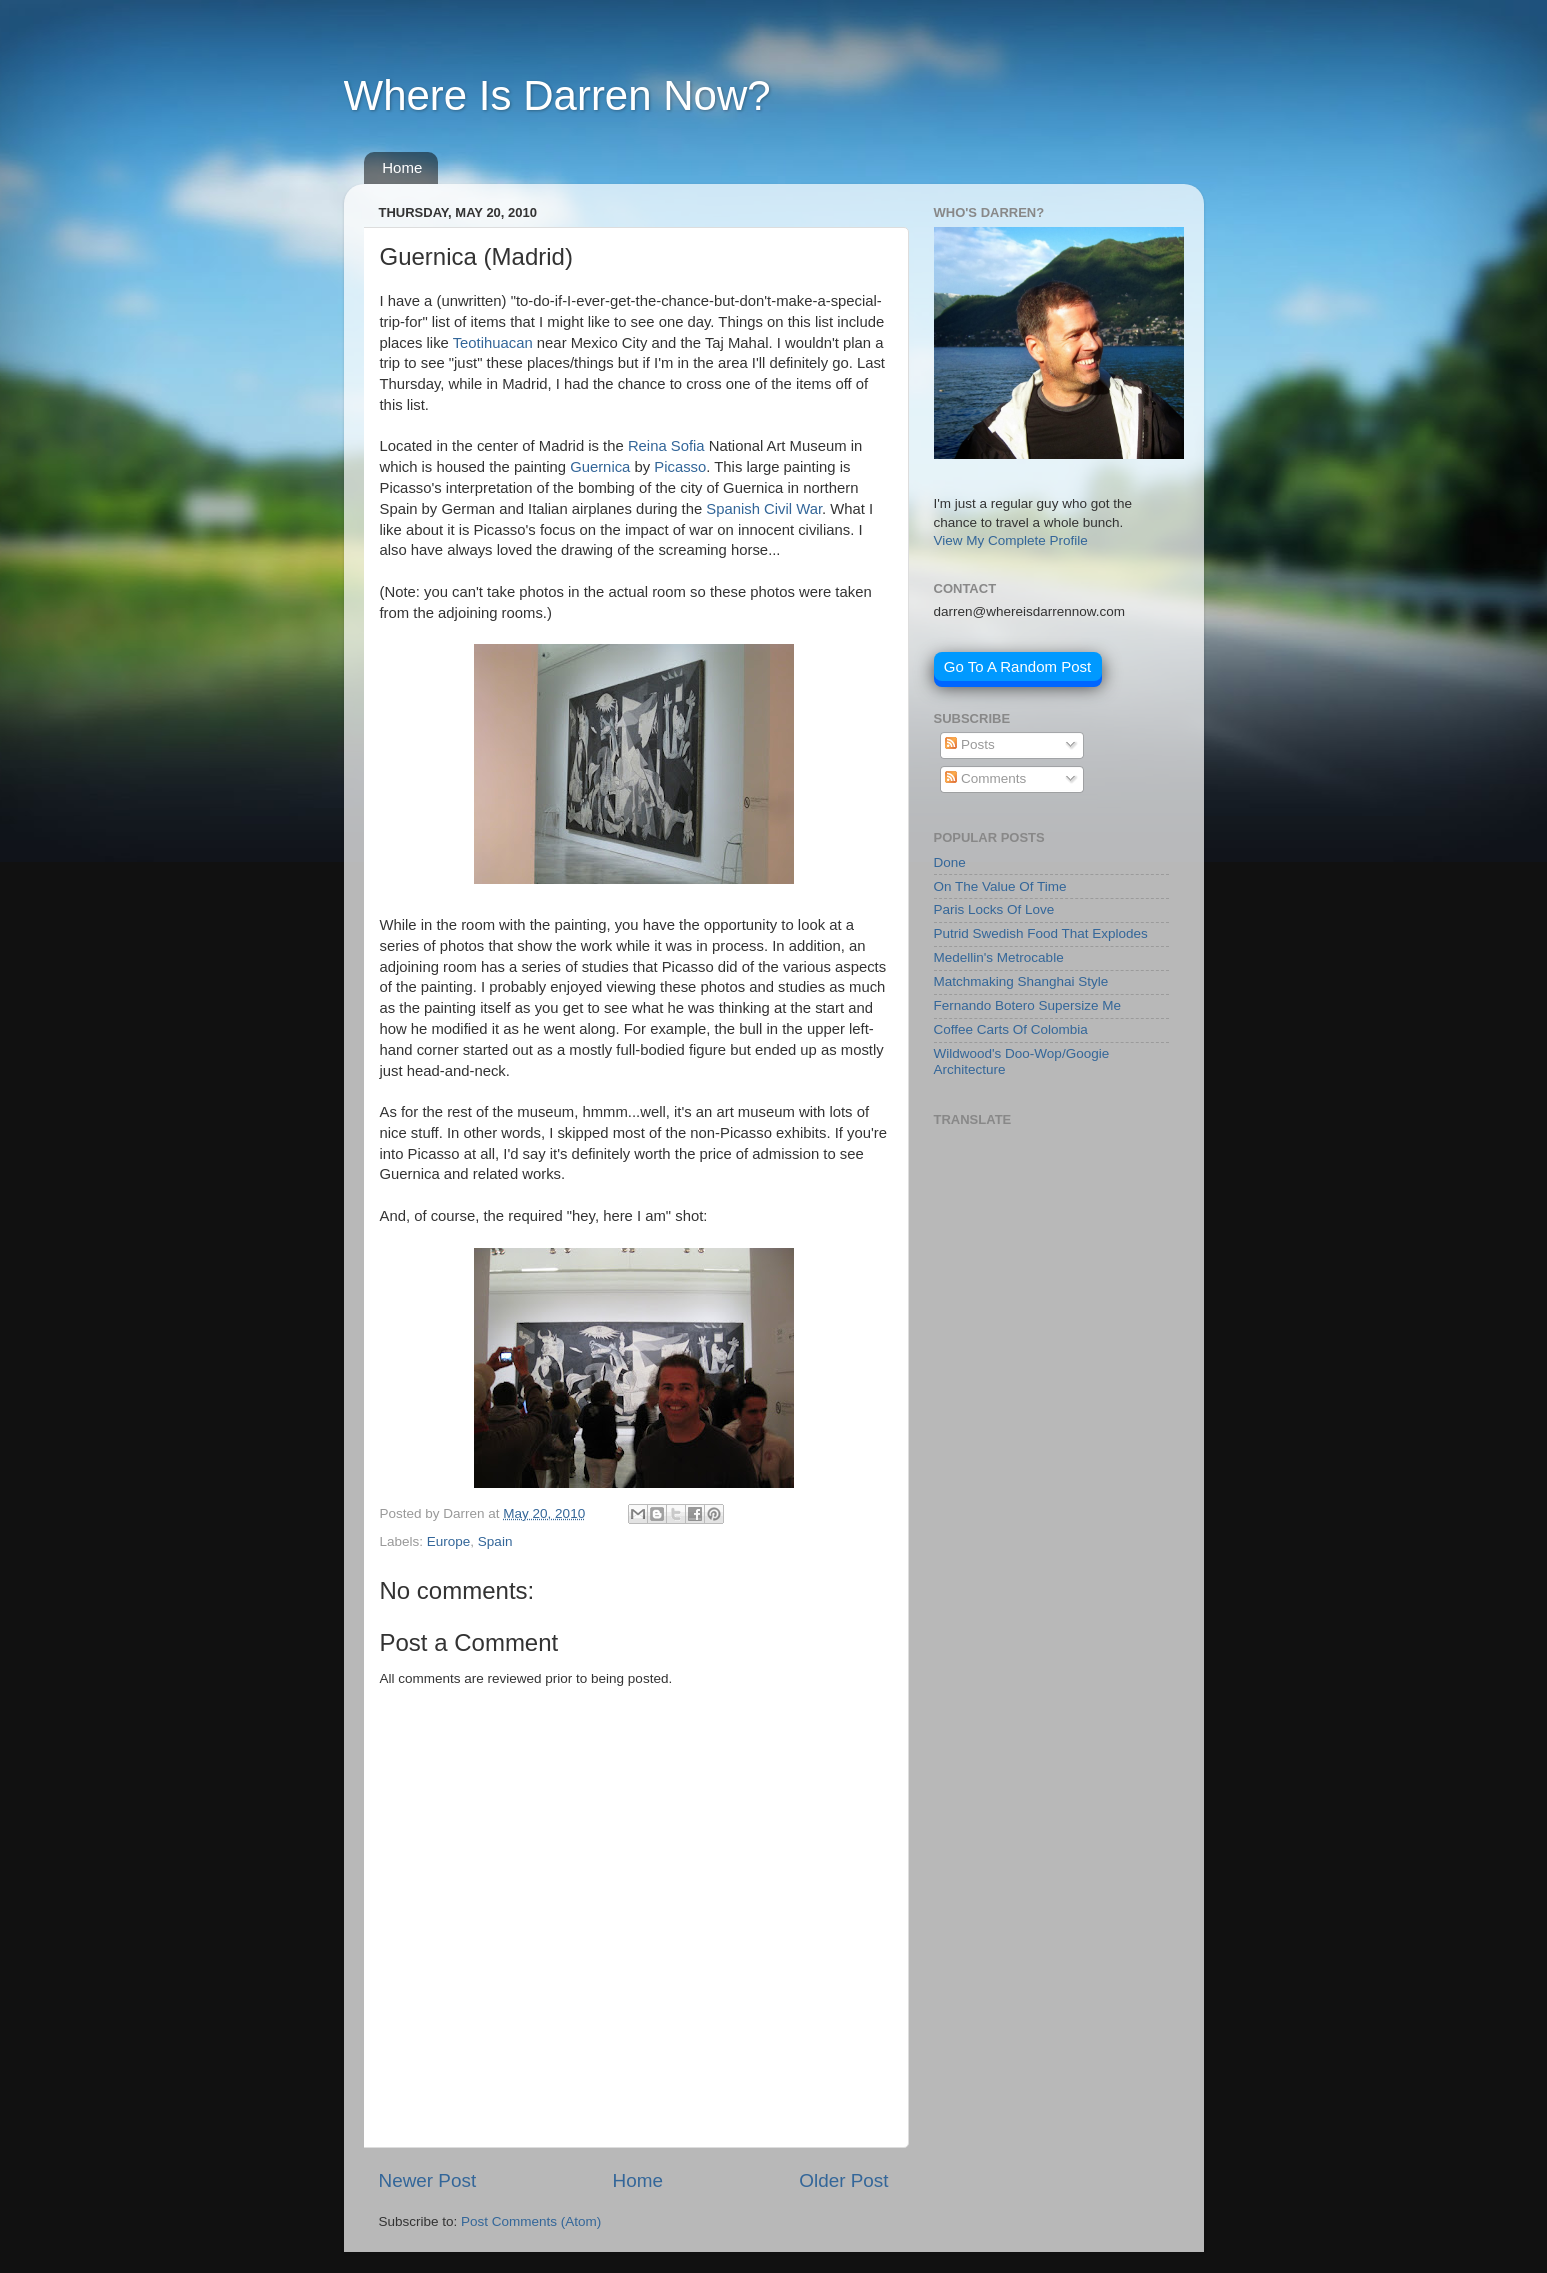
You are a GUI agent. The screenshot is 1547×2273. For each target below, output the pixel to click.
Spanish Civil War (764, 509)
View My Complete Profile (1011, 540)
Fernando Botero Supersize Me (1028, 1005)
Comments (985, 778)
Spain (495, 1541)
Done (950, 862)
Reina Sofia (666, 446)
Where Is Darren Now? (557, 95)
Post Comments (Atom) (531, 2221)
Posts (970, 744)
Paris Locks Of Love (994, 909)
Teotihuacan (493, 343)
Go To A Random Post (1017, 666)
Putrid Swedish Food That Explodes (1041, 933)
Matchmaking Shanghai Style (1021, 981)
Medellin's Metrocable (999, 957)
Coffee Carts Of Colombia (1011, 1029)
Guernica (600, 467)
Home (402, 167)
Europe (449, 1541)
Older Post (843, 2180)
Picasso (680, 467)
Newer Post (428, 2180)
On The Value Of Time (1000, 886)
